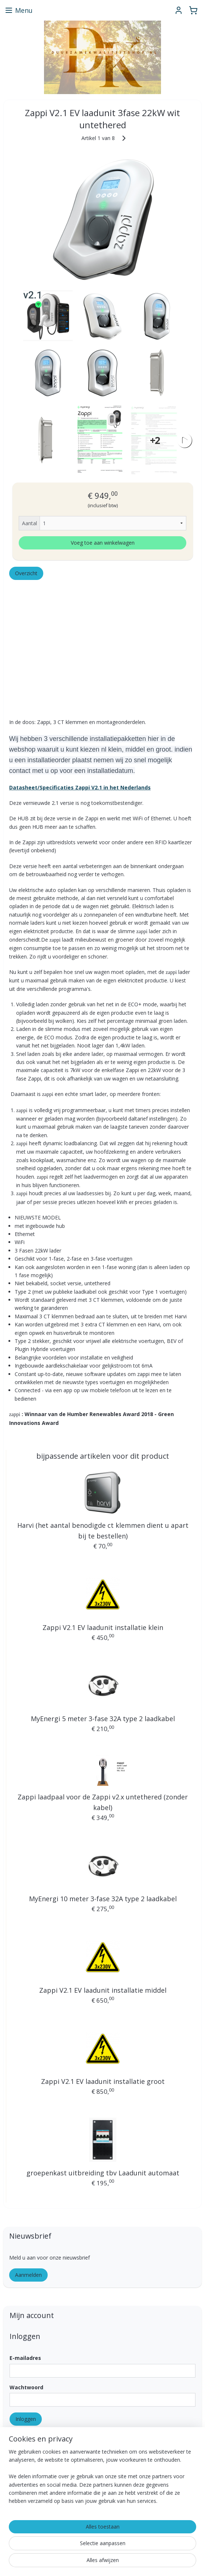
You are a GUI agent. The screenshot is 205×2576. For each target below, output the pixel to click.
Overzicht (26, 572)
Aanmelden (28, 2274)
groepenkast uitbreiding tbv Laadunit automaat (102, 2172)
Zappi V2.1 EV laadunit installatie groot (103, 2081)
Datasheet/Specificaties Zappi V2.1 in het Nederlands (80, 787)
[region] (102, 2479)
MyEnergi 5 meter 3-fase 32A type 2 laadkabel (103, 1718)
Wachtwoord (26, 2387)
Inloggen (25, 2418)
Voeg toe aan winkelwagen (103, 542)
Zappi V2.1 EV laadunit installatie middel (102, 1990)
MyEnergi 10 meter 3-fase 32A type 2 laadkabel (103, 1898)
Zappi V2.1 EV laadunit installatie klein (103, 1627)
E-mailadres (25, 2357)
